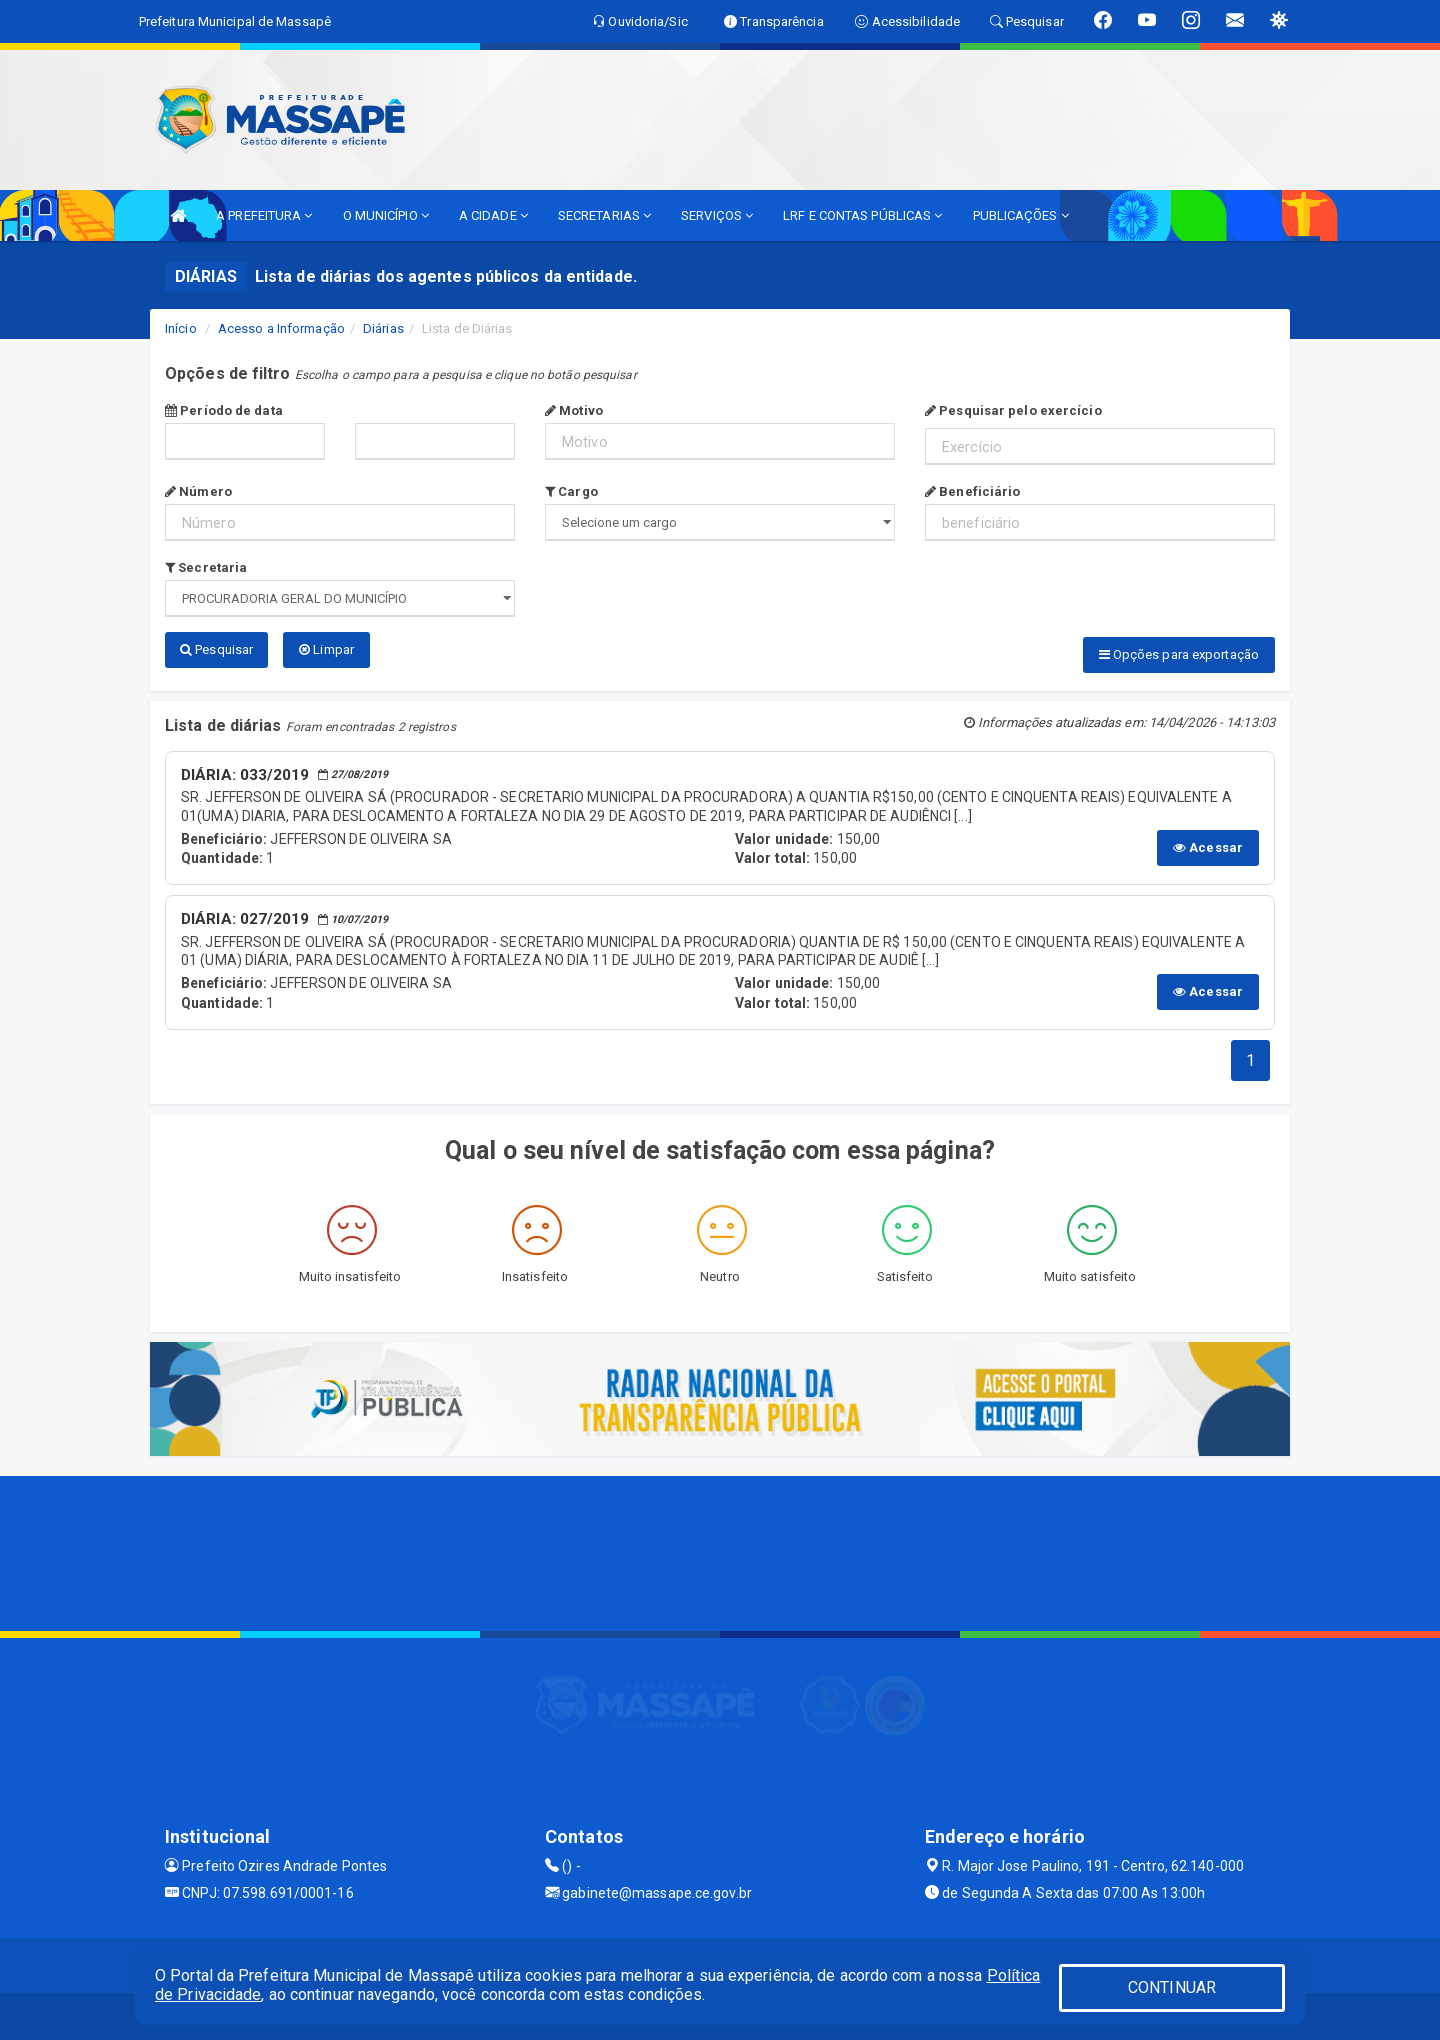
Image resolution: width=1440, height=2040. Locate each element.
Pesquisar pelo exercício (1013, 410)
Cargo (571, 491)
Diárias (383, 328)
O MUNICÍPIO (386, 215)
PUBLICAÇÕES (1021, 215)
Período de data (224, 410)
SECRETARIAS (604, 215)
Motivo (574, 410)
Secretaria (206, 567)
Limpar (326, 649)
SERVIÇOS (717, 215)
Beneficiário (972, 491)
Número (198, 491)
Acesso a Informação (281, 328)
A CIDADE (493, 215)
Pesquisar (216, 649)
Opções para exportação (1179, 654)
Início (181, 328)
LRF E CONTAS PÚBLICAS (862, 215)
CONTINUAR (1172, 1987)
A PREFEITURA (264, 215)
